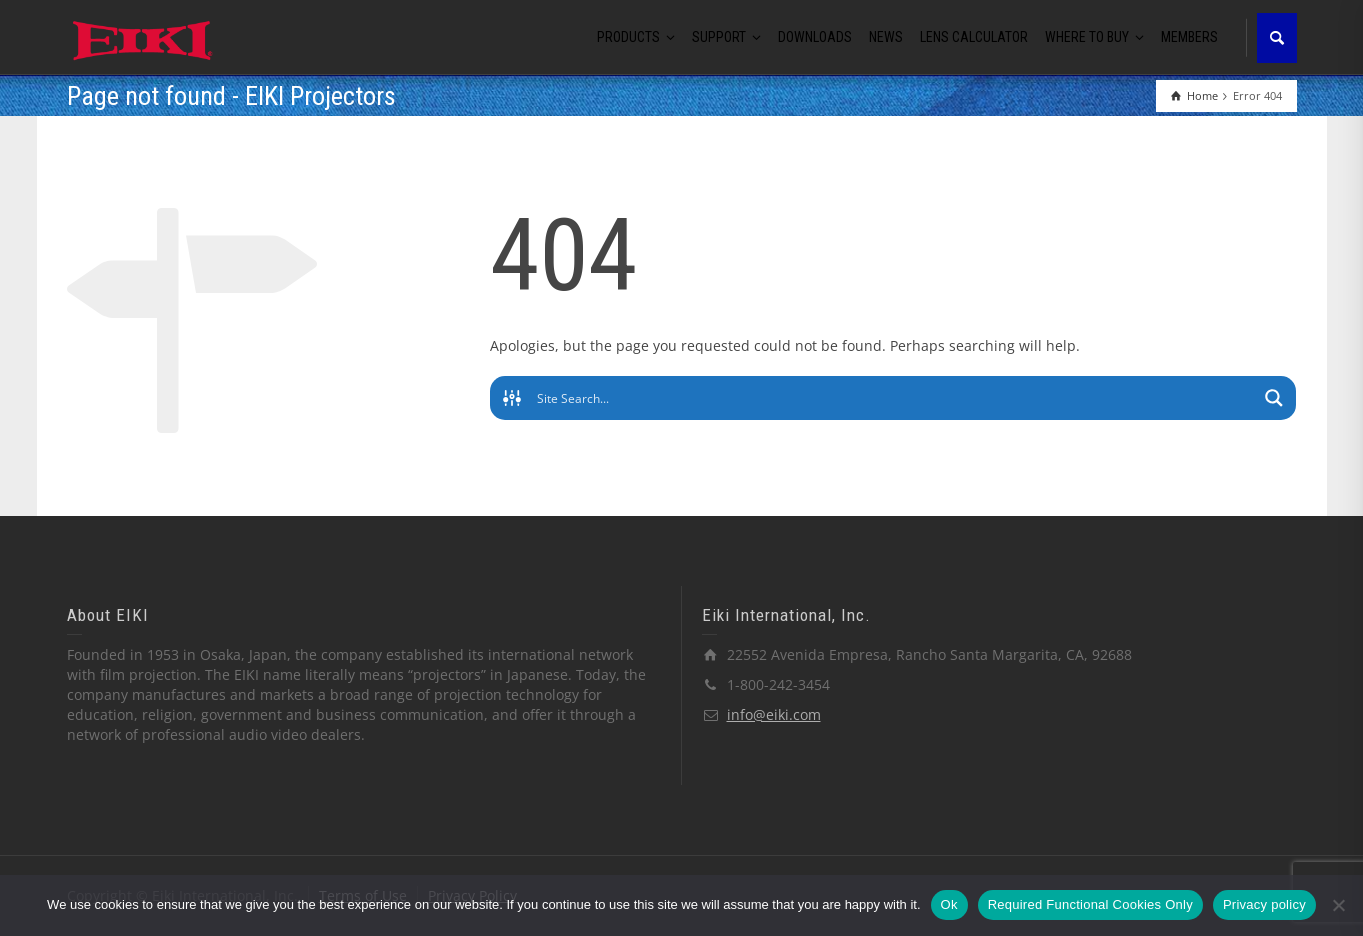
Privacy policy (1264, 904)
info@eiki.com (774, 714)
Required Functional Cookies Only (1090, 904)
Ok (949, 904)
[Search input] (894, 398)
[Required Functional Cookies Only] (1338, 905)
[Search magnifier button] (1274, 398)
